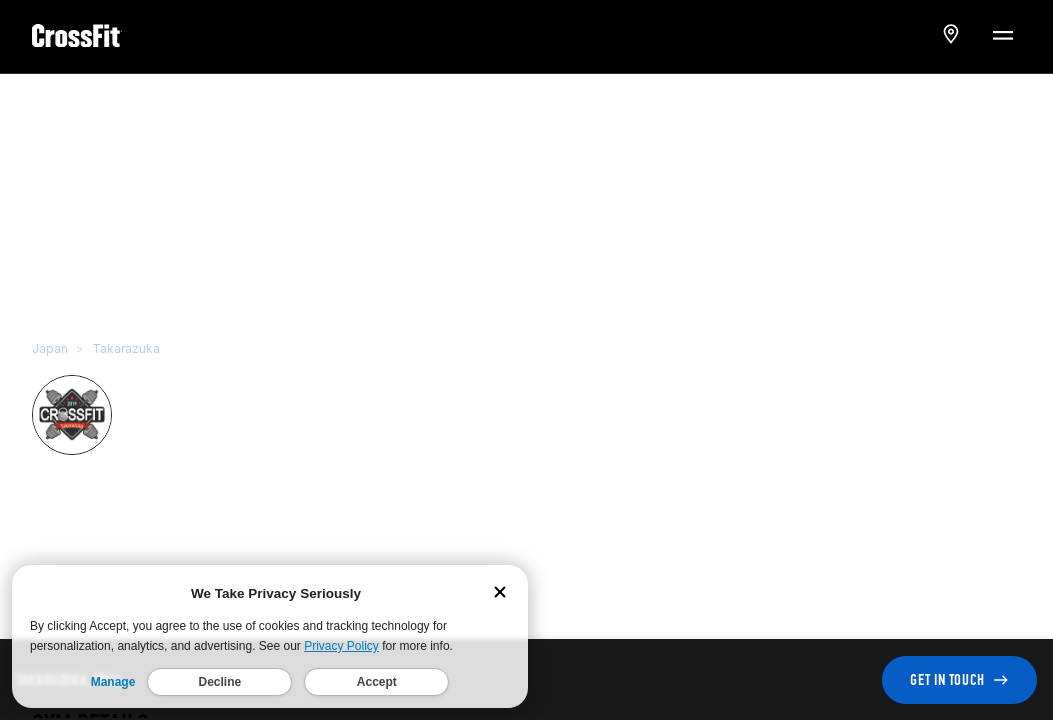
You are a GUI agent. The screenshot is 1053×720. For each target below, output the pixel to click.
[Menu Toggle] (1002, 34)
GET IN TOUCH (959, 679)
